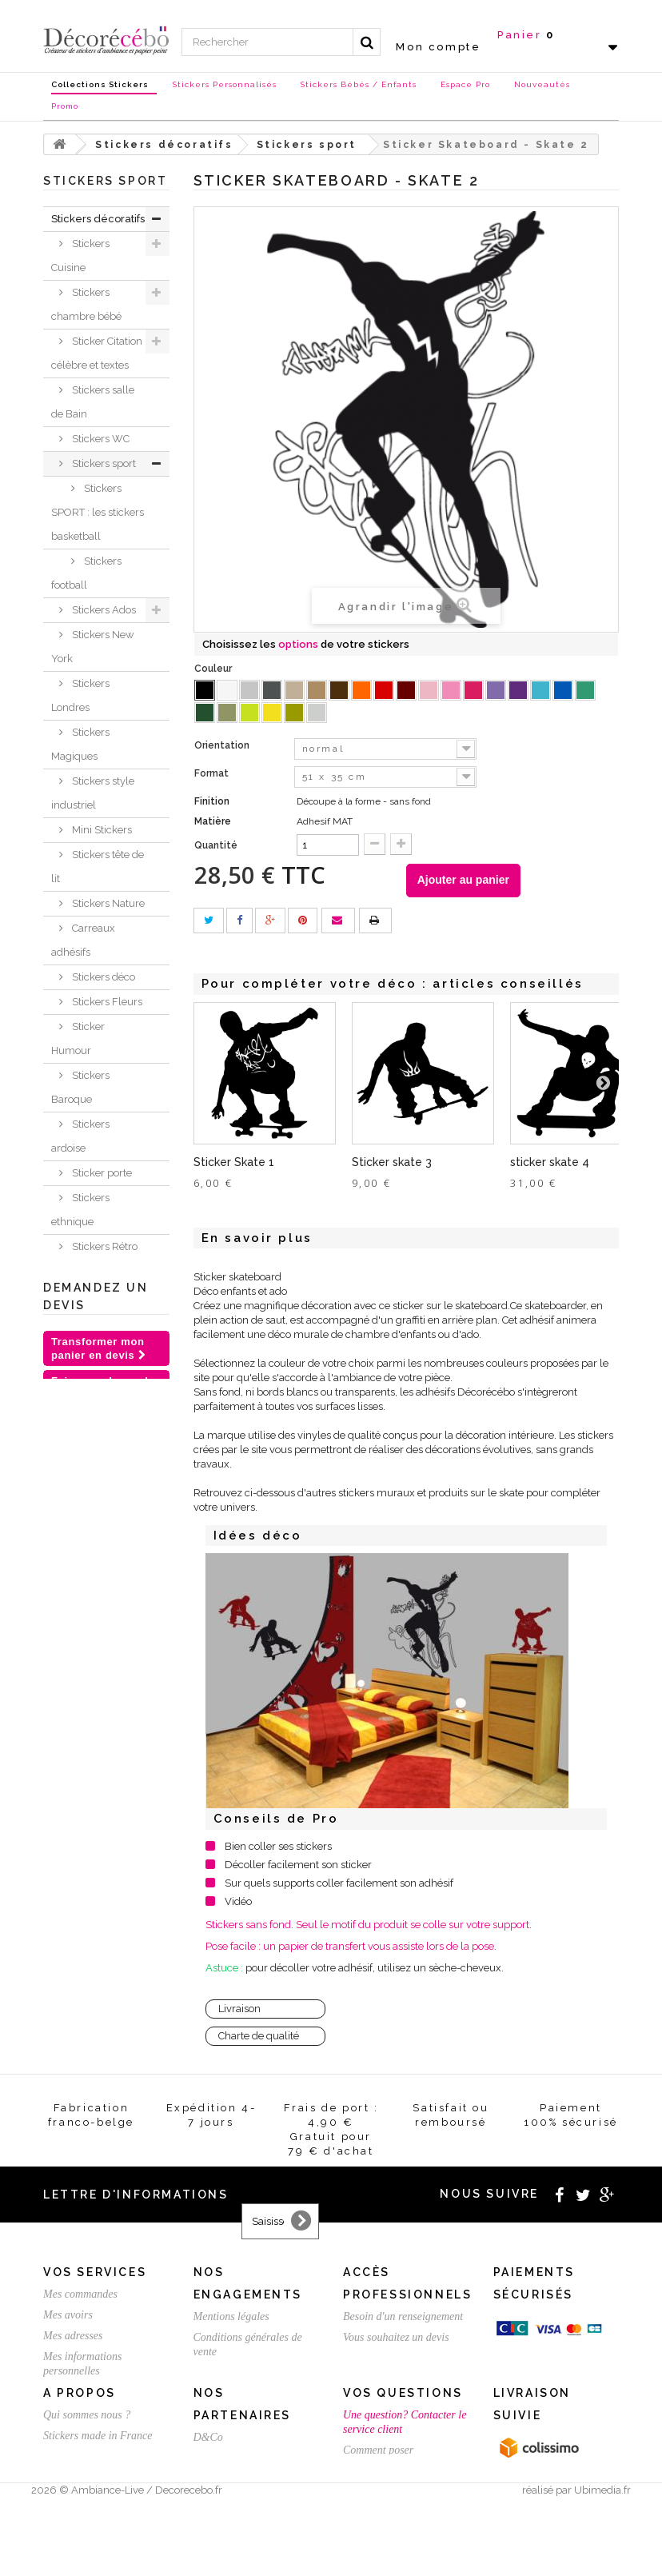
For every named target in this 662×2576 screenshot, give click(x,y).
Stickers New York (92, 647)
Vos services (94, 2272)
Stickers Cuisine (80, 256)
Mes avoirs (68, 2315)
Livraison (239, 2009)
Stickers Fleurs (106, 1002)
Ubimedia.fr (602, 2561)
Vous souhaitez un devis (396, 2337)
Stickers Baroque (80, 1087)
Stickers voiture (107, 1271)
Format (212, 773)
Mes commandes (80, 2294)
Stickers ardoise (80, 1136)
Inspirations (79, 1516)
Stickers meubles (80, 1406)
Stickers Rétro (104, 1246)
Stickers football (86, 573)
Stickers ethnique (80, 1210)
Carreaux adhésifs (83, 940)
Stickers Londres (80, 695)
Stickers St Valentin (77, 1748)
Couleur (214, 668)
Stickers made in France (97, 2488)
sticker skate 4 (549, 1162)
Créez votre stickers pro (396, 2358)
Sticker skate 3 (392, 1162)
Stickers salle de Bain (92, 402)
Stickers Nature (107, 903)
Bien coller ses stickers (278, 1846)
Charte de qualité (258, 2036)
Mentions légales (231, 2316)
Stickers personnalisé (84, 1797)
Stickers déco (102, 977)
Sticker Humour (78, 1038)
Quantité (215, 845)
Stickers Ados (103, 610)
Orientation (223, 745)
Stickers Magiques (80, 744)
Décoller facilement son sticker (298, 1865)
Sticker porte (101, 1173)
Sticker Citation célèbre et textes (96, 353)
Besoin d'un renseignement (403, 2316)
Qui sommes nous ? (86, 2467)
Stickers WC (100, 439)
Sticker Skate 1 (233, 1162)
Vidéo (238, 1901)
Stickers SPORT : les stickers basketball (97, 512)
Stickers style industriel (92, 793)
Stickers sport (103, 463)
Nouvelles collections (79, 1553)
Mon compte (438, 47)
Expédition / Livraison (93, 2412)
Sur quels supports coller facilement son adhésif (339, 1883)
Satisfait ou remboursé (243, 2372)
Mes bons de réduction (94, 2392)
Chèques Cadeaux (74, 1626)
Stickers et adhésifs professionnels (88, 1687)
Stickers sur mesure (86, 2508)
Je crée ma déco (95, 1491)
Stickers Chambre (80, 1357)
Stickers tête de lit (97, 867)
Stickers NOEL (86, 1590)
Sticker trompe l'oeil (96, 1308)
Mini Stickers (101, 830)
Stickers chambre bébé (86, 304)
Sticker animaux (78, 1454)
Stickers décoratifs (98, 219)
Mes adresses (73, 2336)
